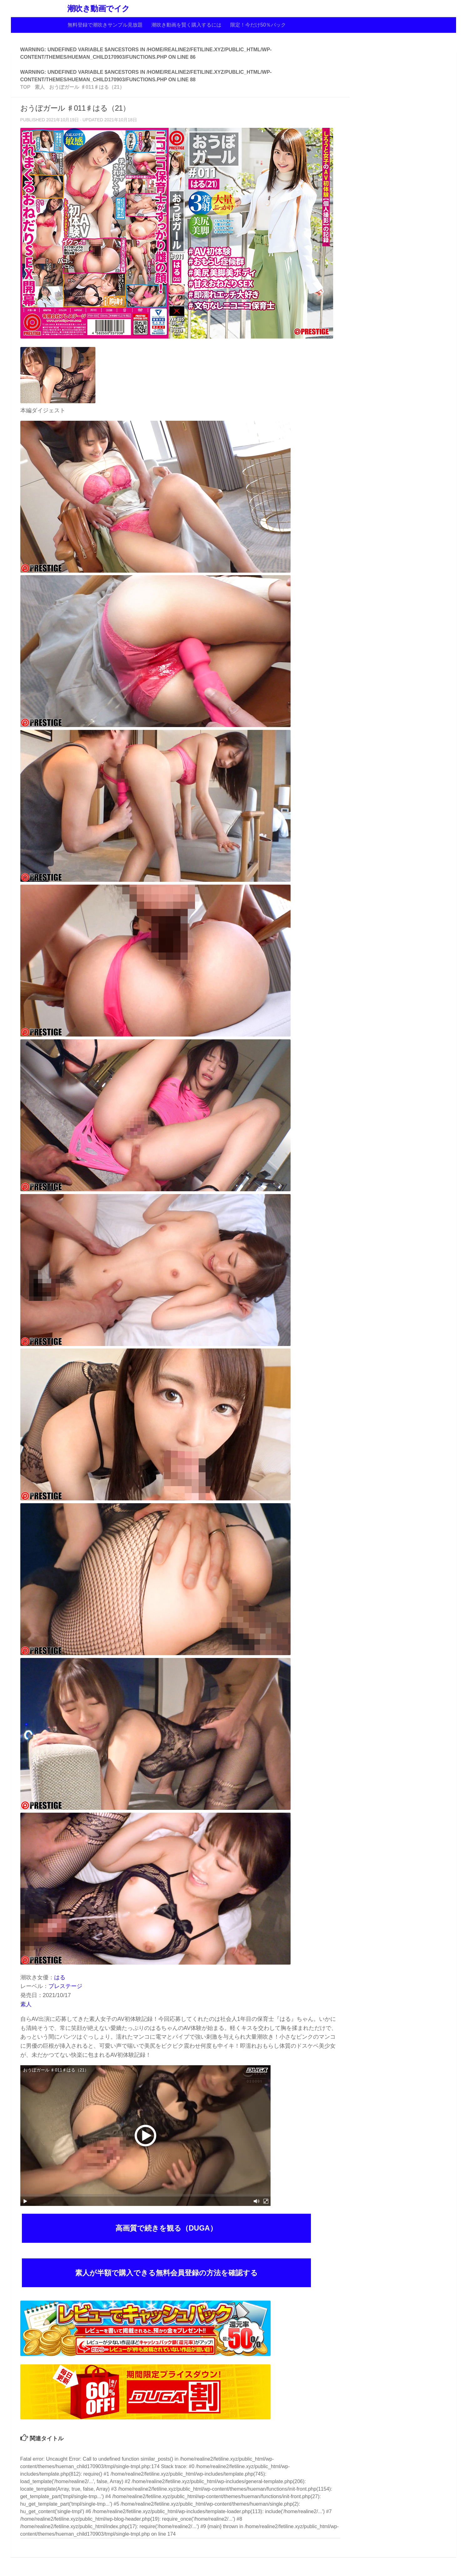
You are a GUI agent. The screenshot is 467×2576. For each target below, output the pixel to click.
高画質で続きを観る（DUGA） (166, 2228)
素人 (26, 2004)
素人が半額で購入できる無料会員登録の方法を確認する (166, 2273)
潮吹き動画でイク (98, 9)
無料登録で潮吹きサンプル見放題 (105, 25)
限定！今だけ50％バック (258, 25)
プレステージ (65, 1986)
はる (59, 1977)
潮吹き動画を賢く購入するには (186, 25)
